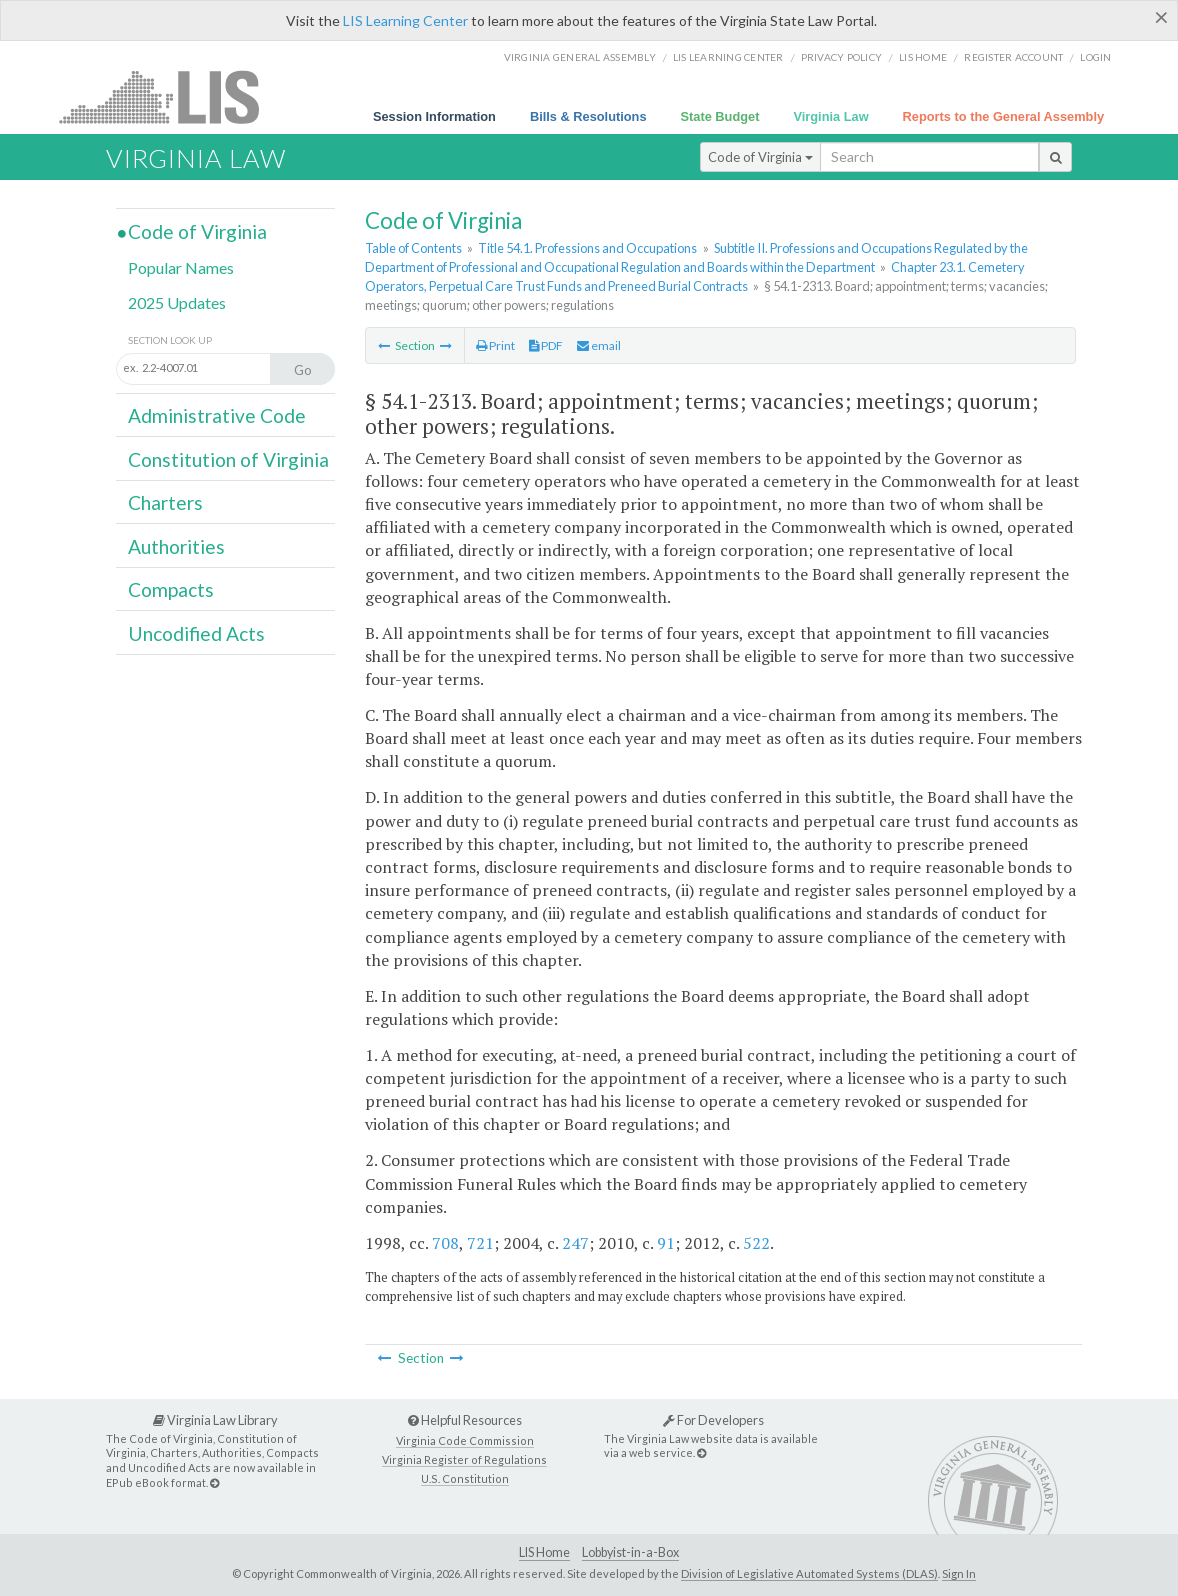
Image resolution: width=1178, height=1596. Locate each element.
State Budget (720, 116)
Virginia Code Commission (465, 1440)
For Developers (713, 1420)
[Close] (1161, 17)
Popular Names (181, 267)
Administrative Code (217, 415)
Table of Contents (413, 248)
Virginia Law (830, 116)
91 (666, 1243)
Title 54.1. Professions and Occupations (587, 248)
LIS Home (544, 1552)
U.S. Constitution (465, 1478)
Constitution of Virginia (228, 459)
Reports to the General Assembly (1004, 116)
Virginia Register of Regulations (464, 1459)
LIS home (923, 57)
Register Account (1013, 57)
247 (575, 1243)
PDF (546, 345)
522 (756, 1243)
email (599, 345)
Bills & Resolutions (588, 116)
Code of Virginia (760, 157)
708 (445, 1243)
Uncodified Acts (196, 633)
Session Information (434, 116)
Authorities (176, 546)
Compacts (171, 589)
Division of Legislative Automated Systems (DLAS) (809, 1573)
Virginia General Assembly (580, 57)
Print (495, 345)
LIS (170, 96)
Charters (165, 502)
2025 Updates (177, 302)
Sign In (959, 1573)
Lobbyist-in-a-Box (630, 1552)
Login (1095, 57)
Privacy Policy (842, 57)
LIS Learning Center (405, 20)
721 (480, 1243)
